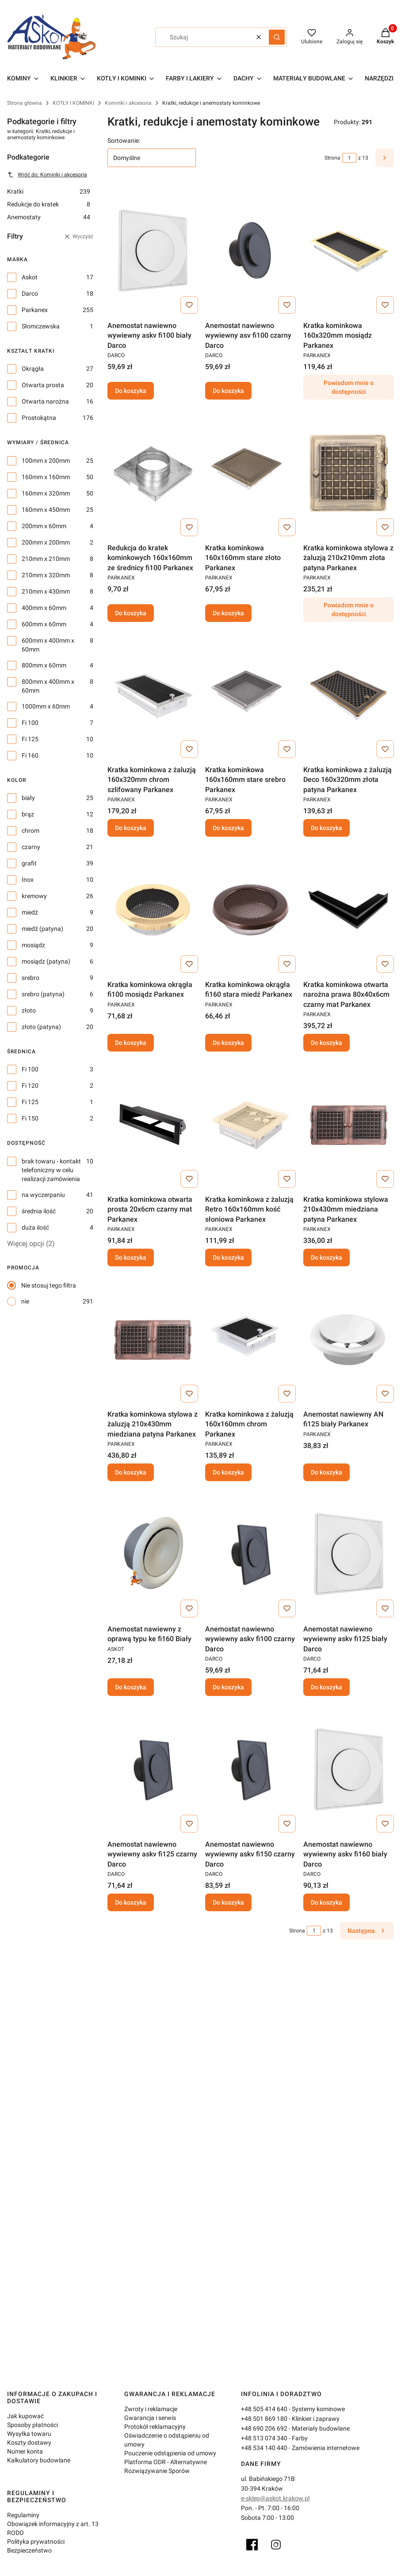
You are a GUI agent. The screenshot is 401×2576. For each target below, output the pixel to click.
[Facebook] (252, 2544)
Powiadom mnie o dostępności (349, 388)
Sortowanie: (123, 140)
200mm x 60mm (44, 526)
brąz (28, 814)
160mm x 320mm (46, 493)
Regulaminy (23, 2515)
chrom (30, 830)
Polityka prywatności (36, 2541)
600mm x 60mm (44, 624)
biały (28, 797)
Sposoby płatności (32, 2424)
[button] (277, 37)
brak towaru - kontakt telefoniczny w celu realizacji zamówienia (51, 1170)
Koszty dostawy (29, 2442)
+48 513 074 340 (264, 2438)
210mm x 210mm (46, 558)
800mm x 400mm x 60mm (48, 686)
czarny (31, 846)
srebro (30, 977)
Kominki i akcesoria (128, 103)
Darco (30, 293)
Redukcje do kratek (48, 204)
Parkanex (35, 309)
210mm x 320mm (46, 575)
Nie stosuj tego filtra (48, 1285)
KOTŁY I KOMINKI (73, 103)
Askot (30, 277)
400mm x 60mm (44, 607)
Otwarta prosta (43, 385)
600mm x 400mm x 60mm (48, 645)
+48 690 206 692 (264, 2428)
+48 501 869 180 (264, 2418)
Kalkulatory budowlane (38, 2460)
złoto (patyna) (41, 1026)
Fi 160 (30, 755)
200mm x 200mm (46, 542)
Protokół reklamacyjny (155, 2426)
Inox (28, 879)
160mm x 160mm (46, 476)
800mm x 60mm (44, 665)
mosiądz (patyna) (46, 961)
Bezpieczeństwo (29, 2550)
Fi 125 (30, 739)
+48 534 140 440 (264, 2447)
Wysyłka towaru (29, 2433)
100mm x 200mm (46, 460)
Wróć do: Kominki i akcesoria (47, 174)
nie (25, 1301)
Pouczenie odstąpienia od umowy (170, 2453)
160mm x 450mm (46, 509)
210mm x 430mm (46, 591)
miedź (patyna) (42, 928)
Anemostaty (48, 217)
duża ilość (35, 1227)
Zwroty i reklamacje (150, 2408)
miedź (30, 912)
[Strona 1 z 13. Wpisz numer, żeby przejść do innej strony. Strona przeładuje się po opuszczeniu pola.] (349, 158)
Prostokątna (39, 417)
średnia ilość (39, 1211)
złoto (29, 1010)
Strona (332, 158)
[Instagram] (276, 2544)
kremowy (34, 895)
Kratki (48, 191)
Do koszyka (130, 391)
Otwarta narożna (45, 401)
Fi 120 (30, 1085)
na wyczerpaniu (43, 1194)
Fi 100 (30, 722)
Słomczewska (41, 326)
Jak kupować (25, 2416)
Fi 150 (30, 1118)
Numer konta (25, 2451)
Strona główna (24, 103)
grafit (29, 863)
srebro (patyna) (43, 994)
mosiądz (33, 945)
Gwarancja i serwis (150, 2417)
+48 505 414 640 (264, 2408)
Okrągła (33, 368)
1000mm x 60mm (46, 706)
